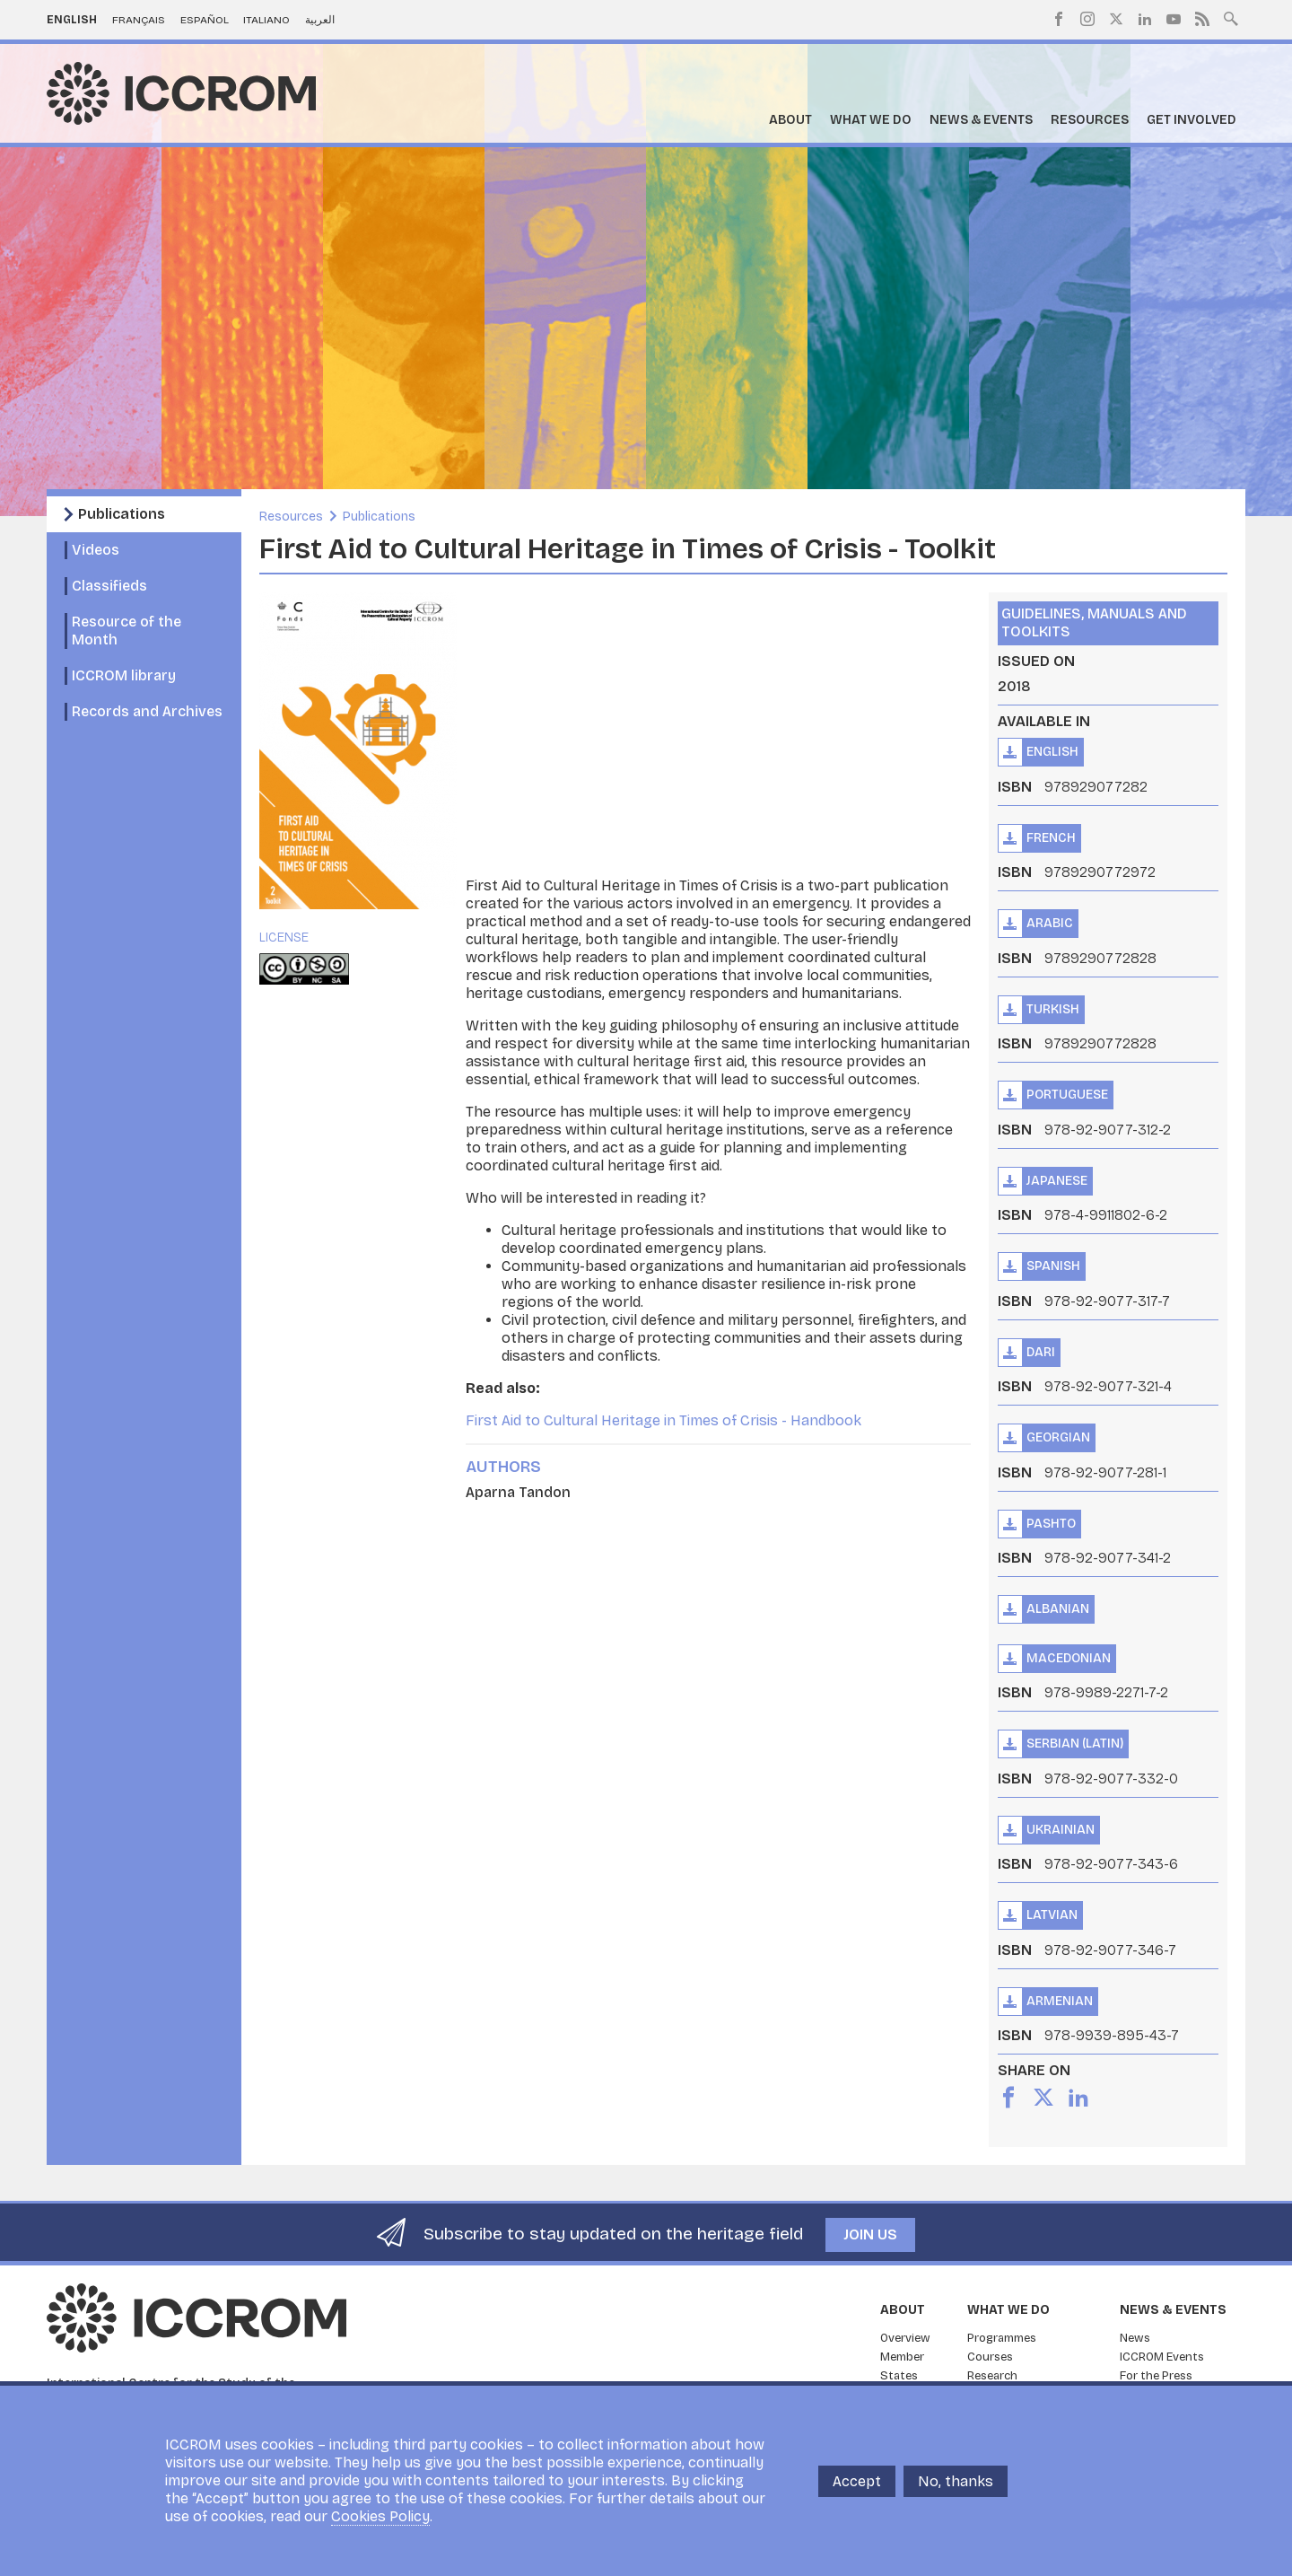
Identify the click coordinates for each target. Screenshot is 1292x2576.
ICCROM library (124, 675)
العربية (320, 19)
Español (204, 19)
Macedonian (1068, 1658)
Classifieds (109, 585)
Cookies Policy (380, 2516)
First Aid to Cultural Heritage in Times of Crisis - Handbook (663, 1420)
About (790, 119)
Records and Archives (147, 711)
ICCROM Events (1162, 2357)
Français (138, 19)
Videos (95, 549)
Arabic (1049, 923)
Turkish (1052, 1009)
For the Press (1156, 2376)
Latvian (1052, 1915)
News (1135, 2338)
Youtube (1173, 19)
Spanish (1053, 1266)
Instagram (1087, 19)
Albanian (1057, 1609)
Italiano (266, 19)
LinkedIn (1145, 19)
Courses (990, 2357)
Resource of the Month (126, 630)
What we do (871, 119)
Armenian (1059, 2001)
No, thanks (955, 2481)
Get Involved (1191, 119)
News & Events (981, 119)
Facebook (1059, 19)
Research (992, 2376)
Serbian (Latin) (1074, 1743)
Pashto (1051, 1523)
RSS (1202, 19)
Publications (121, 513)
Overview (905, 2338)
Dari (1040, 1352)
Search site (1231, 17)
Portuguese (1067, 1094)
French (1051, 838)
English (72, 19)
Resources (1090, 119)
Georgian (1058, 1437)
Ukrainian (1060, 1829)
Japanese (1056, 1180)
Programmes (1001, 2338)
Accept (857, 2481)
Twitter (1116, 19)
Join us (870, 2234)
